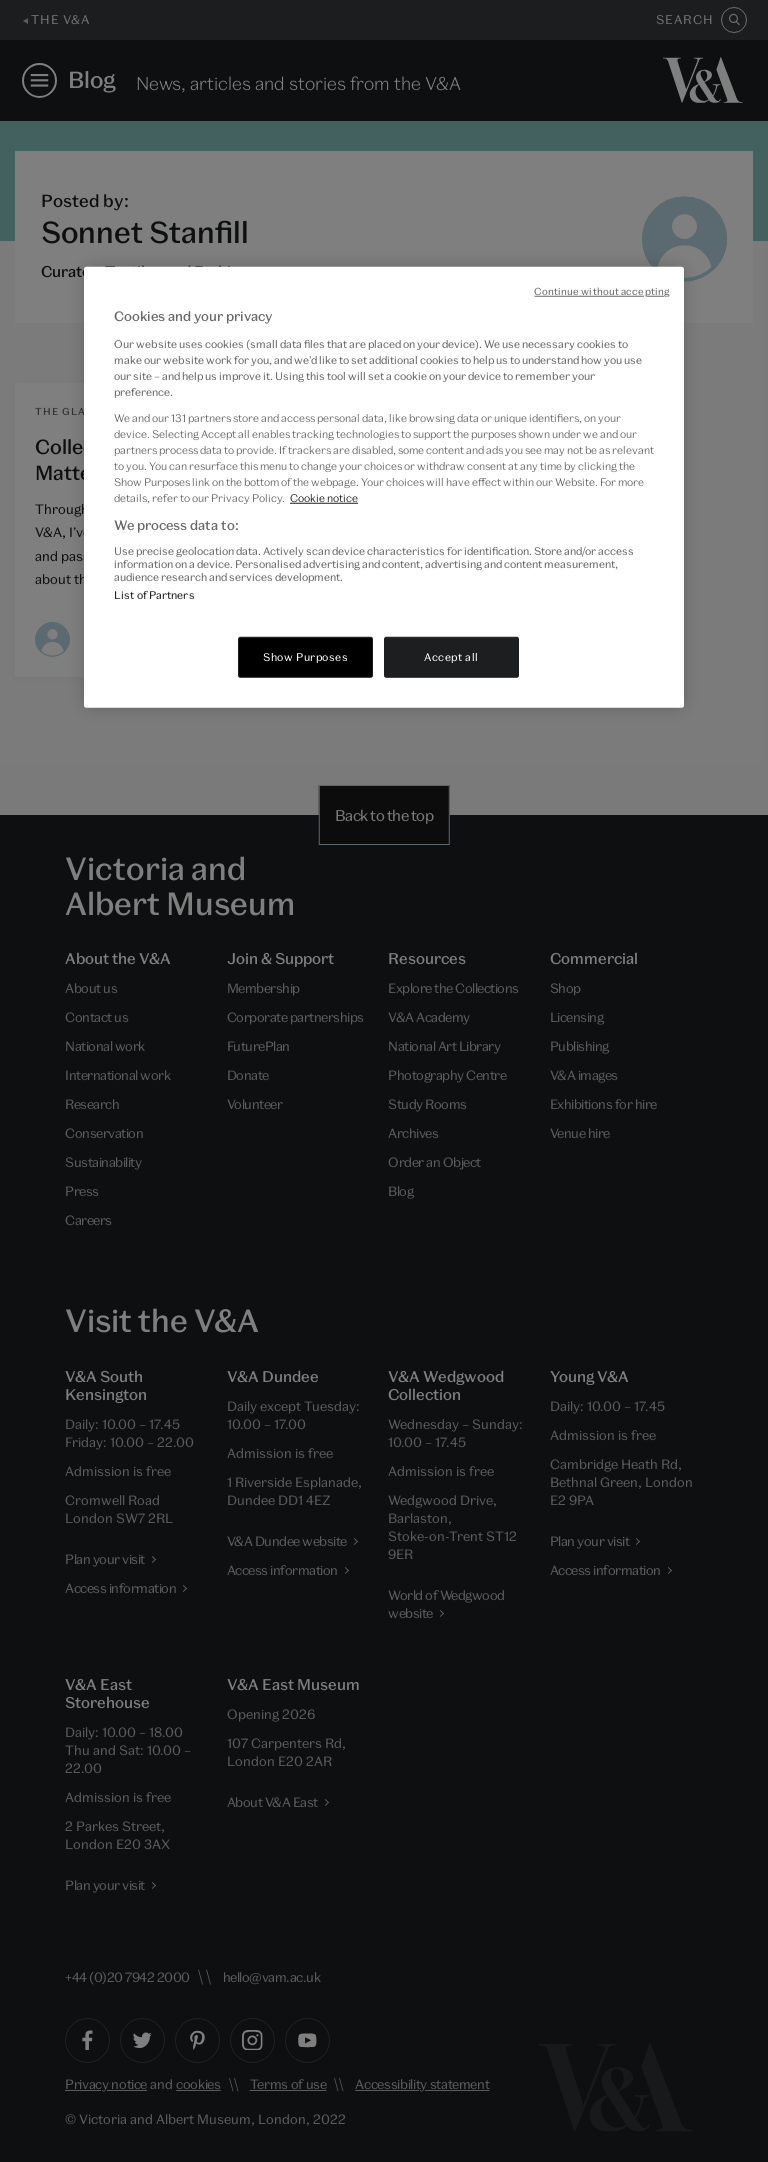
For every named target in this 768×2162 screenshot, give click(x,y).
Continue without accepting (601, 291)
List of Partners (154, 594)
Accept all (451, 655)
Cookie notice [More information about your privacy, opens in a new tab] (324, 496)
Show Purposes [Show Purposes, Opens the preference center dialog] (305, 655)
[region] (384, 487)
